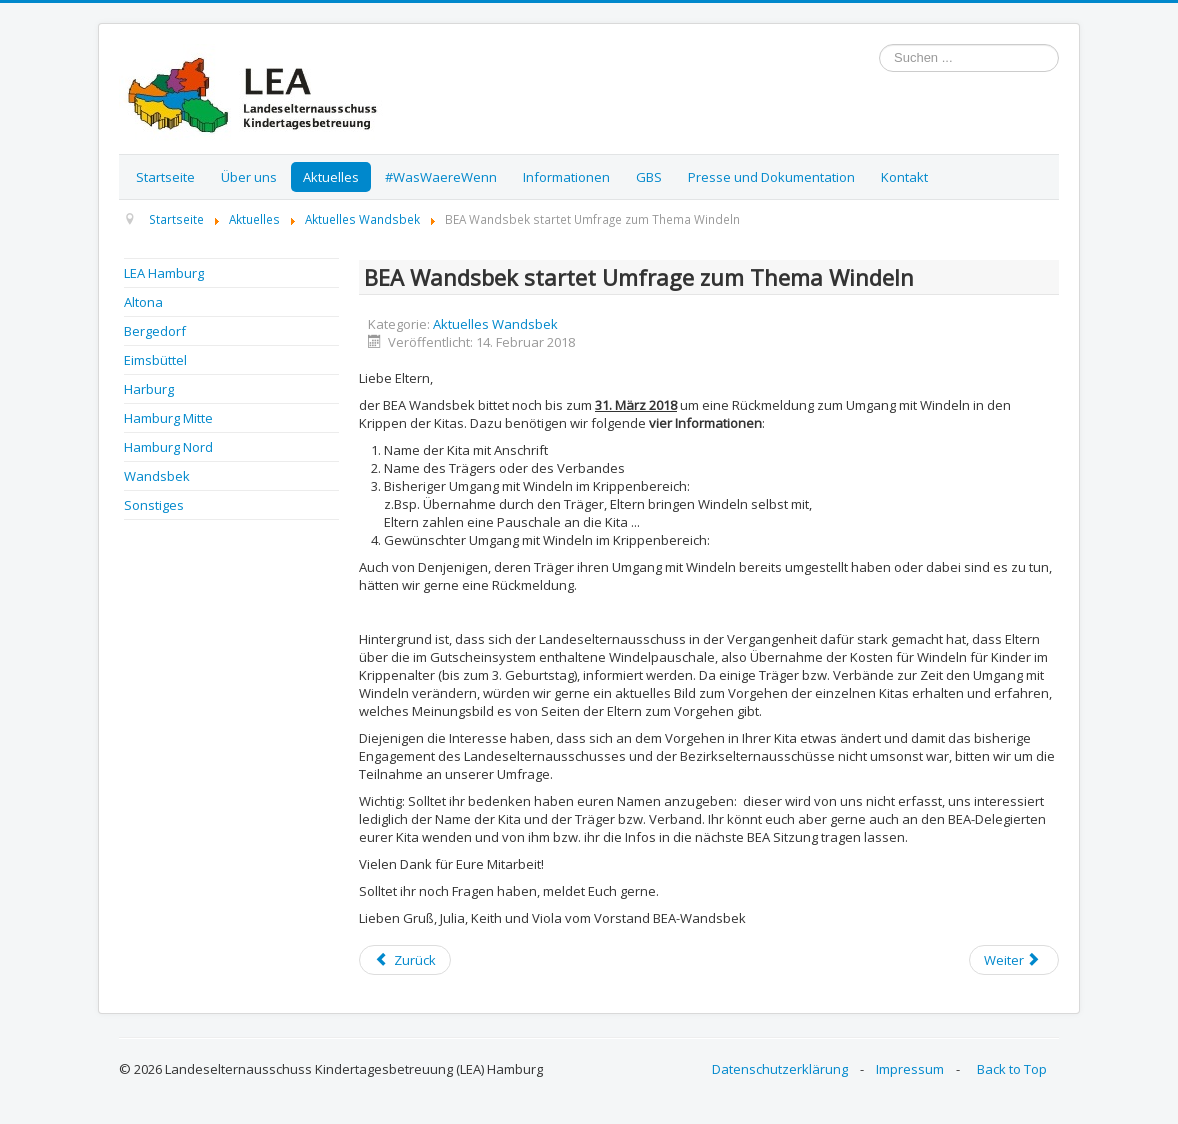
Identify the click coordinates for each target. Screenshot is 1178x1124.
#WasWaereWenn (441, 177)
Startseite (165, 177)
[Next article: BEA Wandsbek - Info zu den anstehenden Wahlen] (1014, 960)
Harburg (149, 389)
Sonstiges (154, 505)
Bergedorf (155, 331)
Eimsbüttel (155, 360)
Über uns (249, 177)
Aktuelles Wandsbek (495, 324)
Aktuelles (331, 177)
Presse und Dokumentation (771, 177)
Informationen (566, 177)
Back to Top (1012, 1069)
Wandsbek (157, 476)
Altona (143, 302)
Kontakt (904, 177)
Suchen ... (879, 44)
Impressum (910, 1069)
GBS (649, 177)
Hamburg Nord (168, 447)
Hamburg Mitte (168, 418)
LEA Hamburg (164, 273)
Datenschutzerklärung (780, 1069)
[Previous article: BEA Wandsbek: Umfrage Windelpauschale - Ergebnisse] (405, 960)
